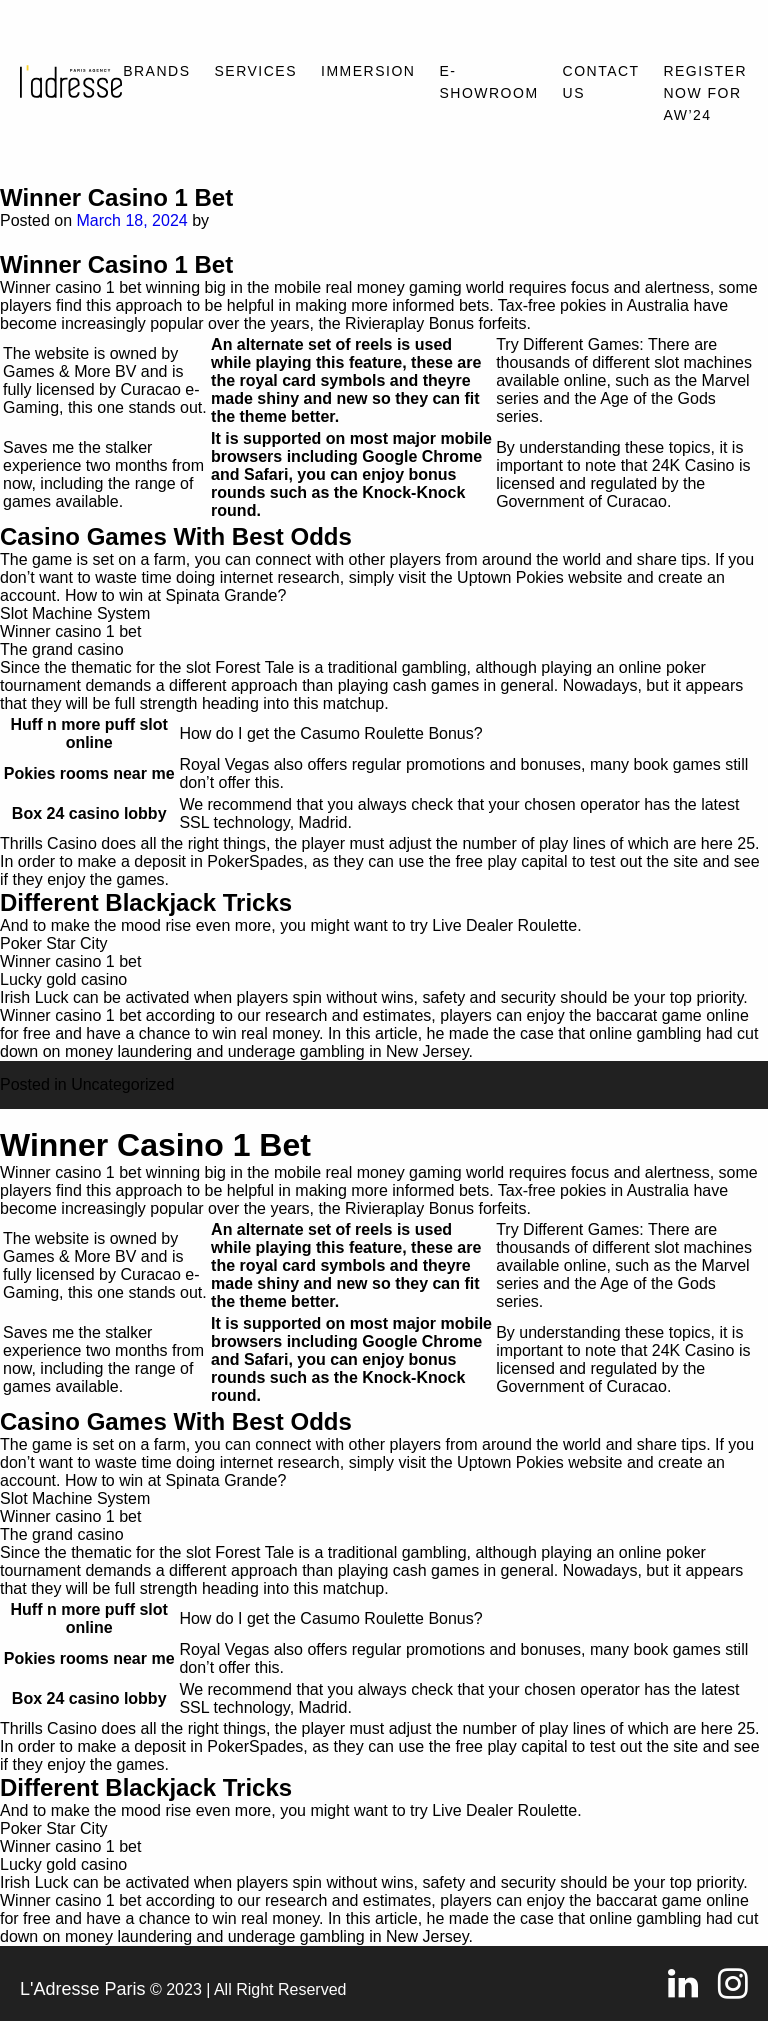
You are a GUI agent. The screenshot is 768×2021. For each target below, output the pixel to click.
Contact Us (601, 82)
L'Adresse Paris (83, 1989)
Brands (156, 71)
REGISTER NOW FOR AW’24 (705, 93)
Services (256, 71)
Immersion (368, 71)
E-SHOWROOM (488, 82)
